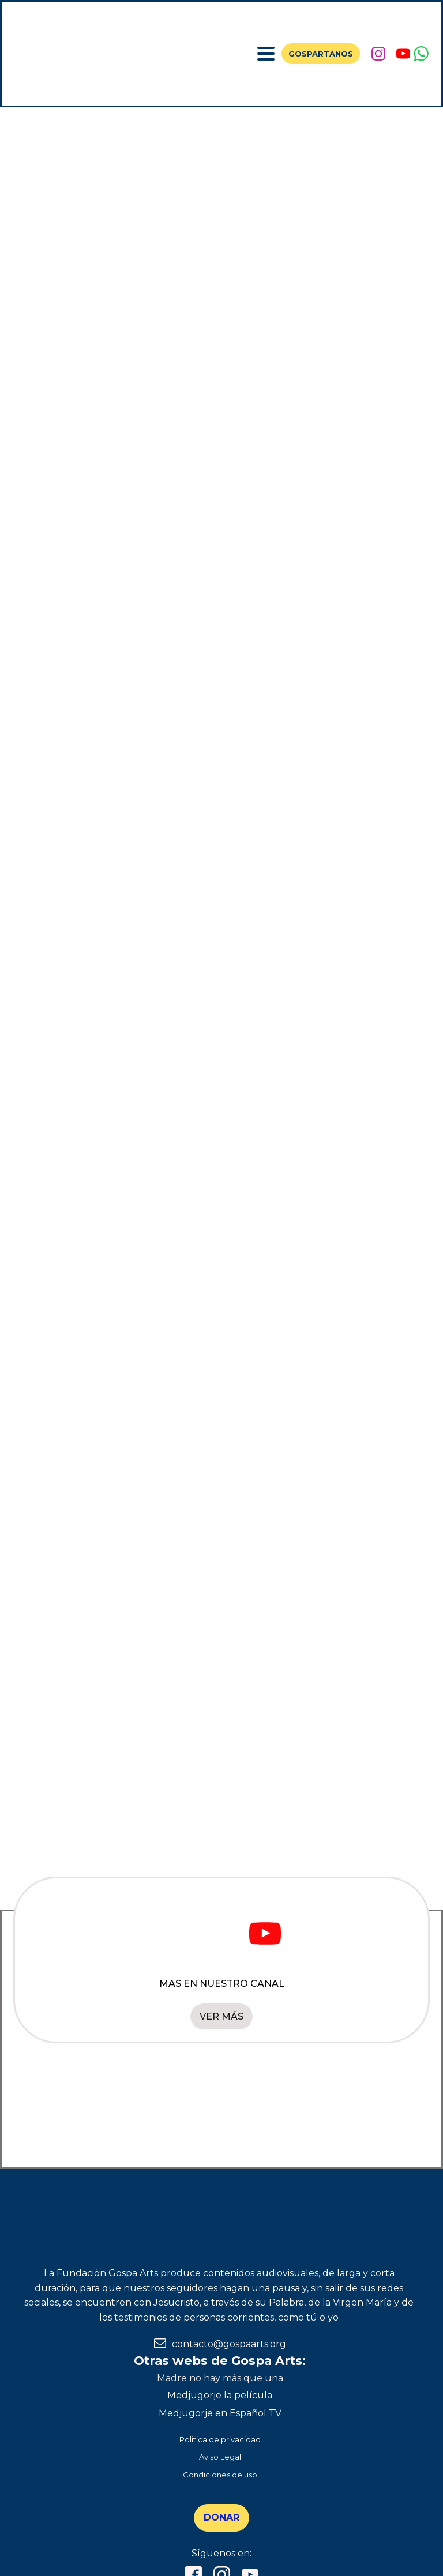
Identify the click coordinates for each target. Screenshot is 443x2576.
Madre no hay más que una (220, 2377)
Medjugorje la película (219, 2395)
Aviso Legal (220, 2456)
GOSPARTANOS (320, 53)
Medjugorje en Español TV (220, 2413)
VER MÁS (221, 2016)
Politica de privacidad (220, 2439)
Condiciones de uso (220, 2474)
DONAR (221, 2517)
